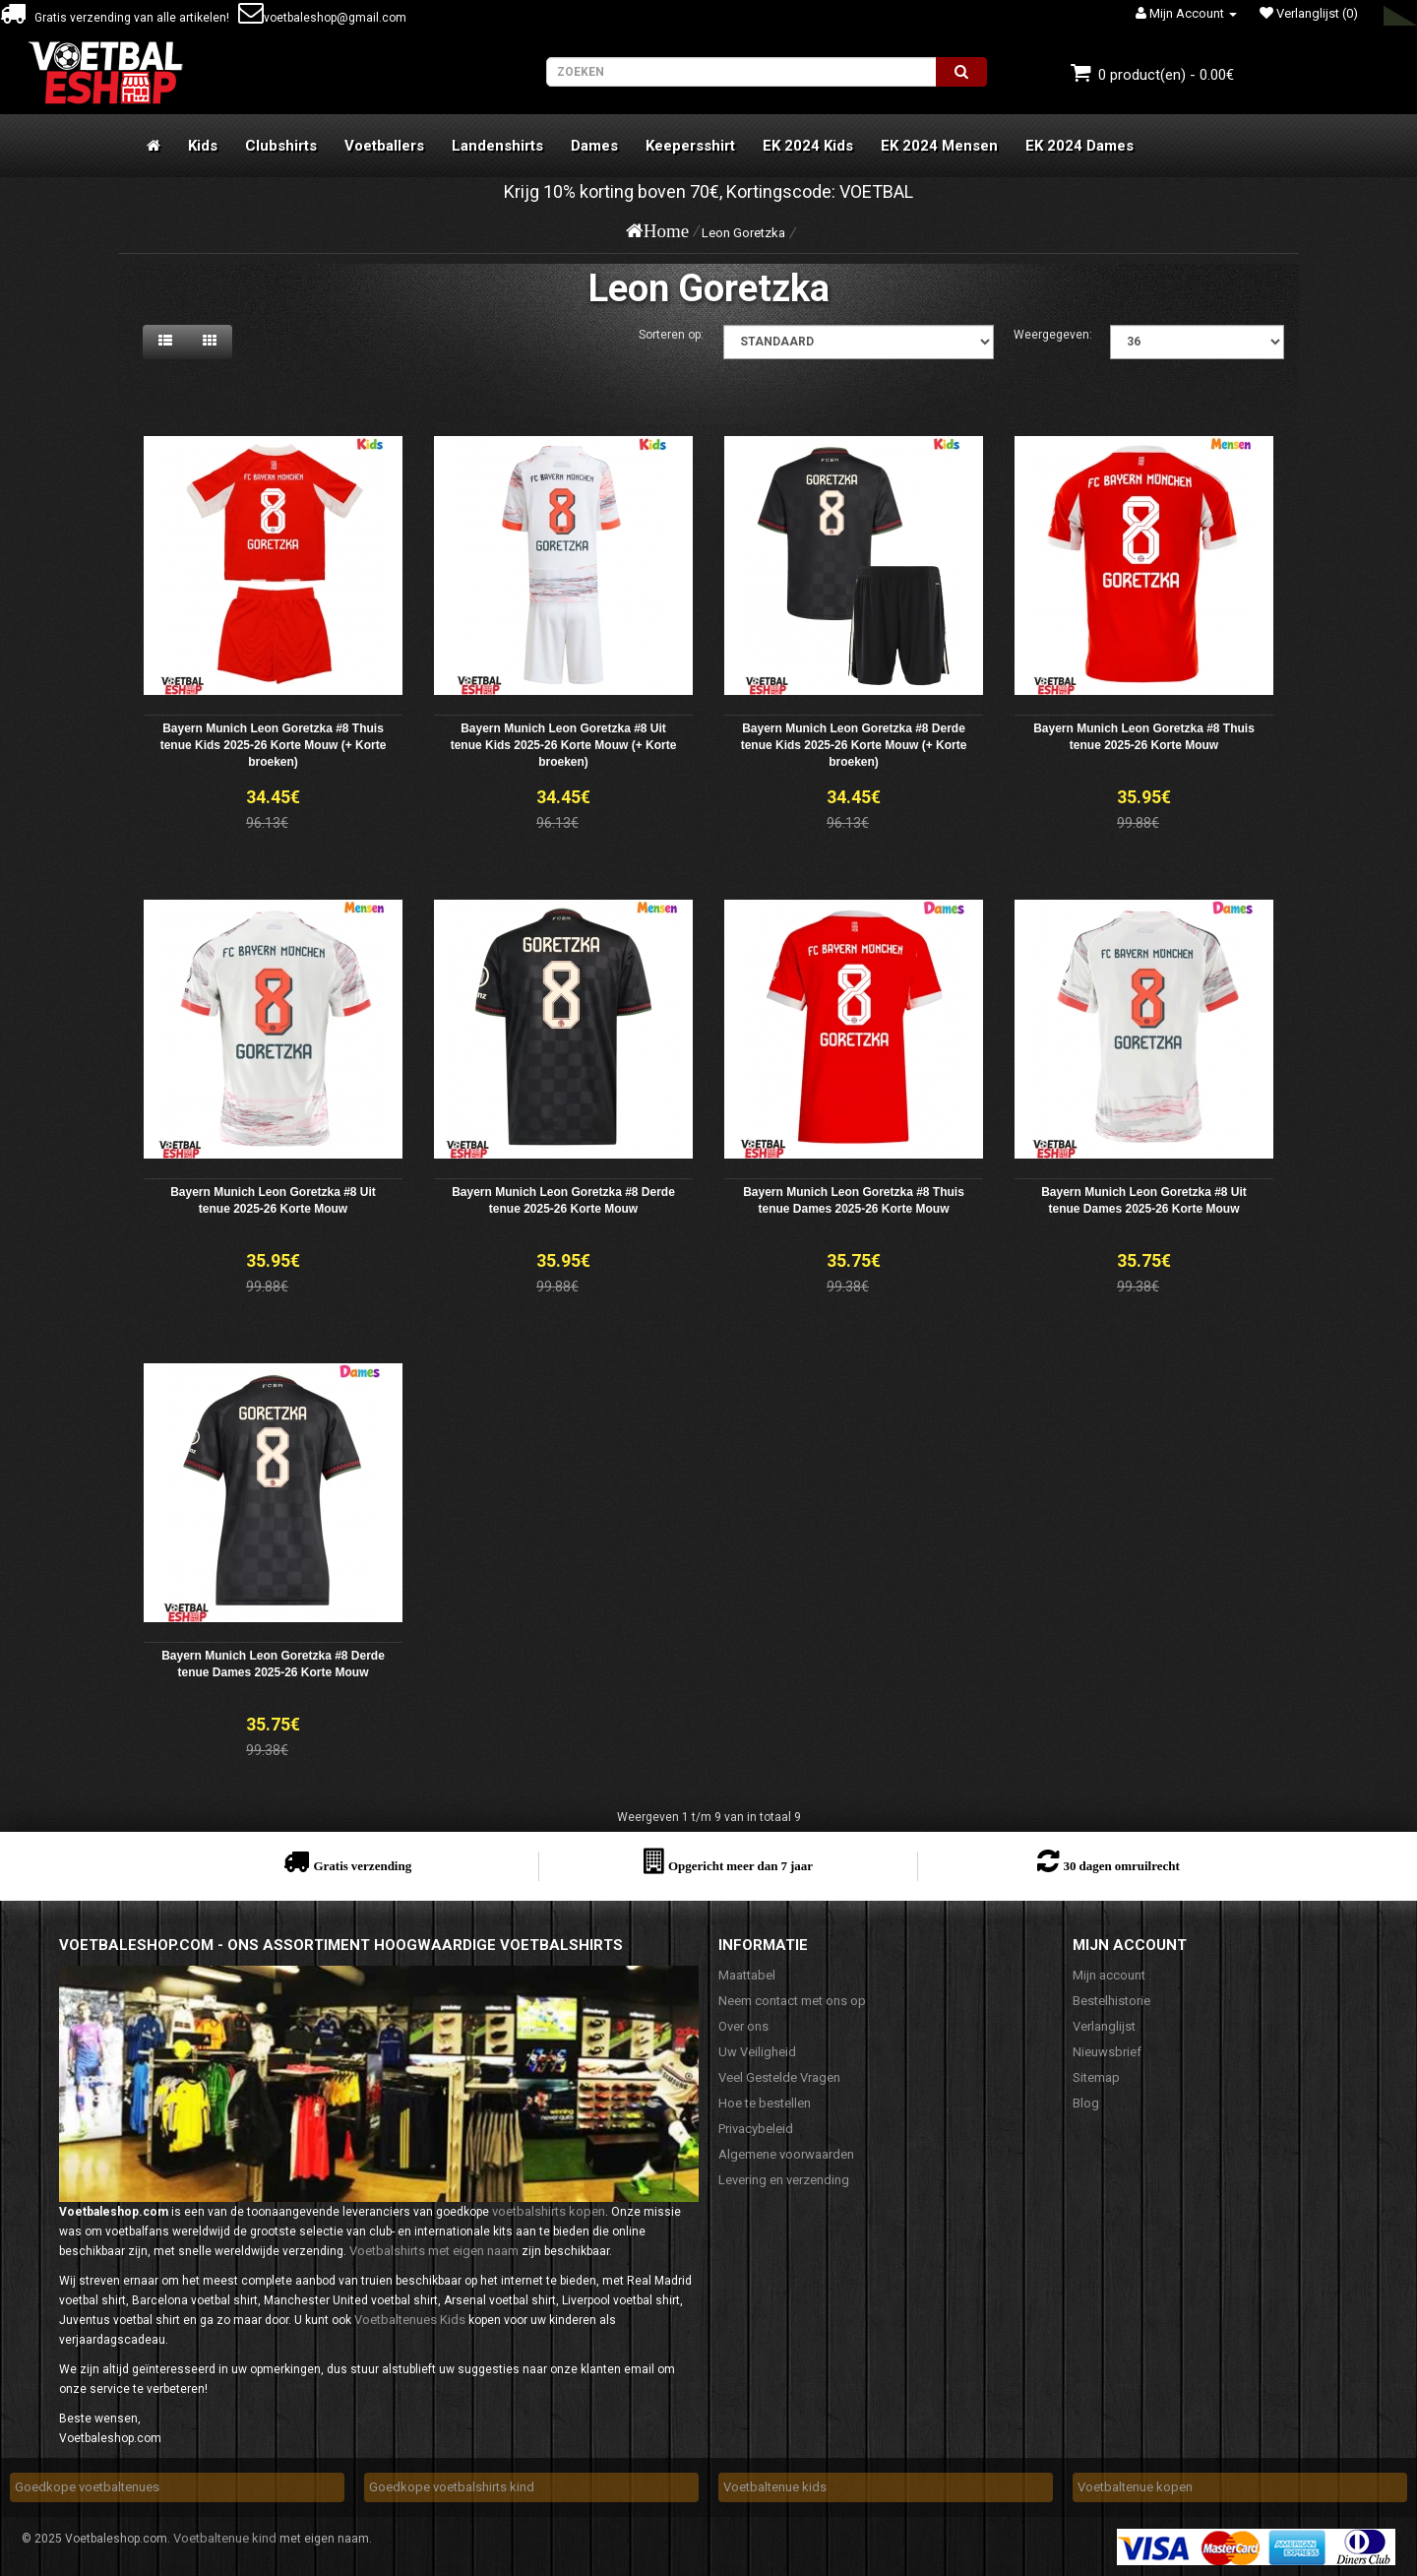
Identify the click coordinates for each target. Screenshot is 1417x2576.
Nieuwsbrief (1107, 2051)
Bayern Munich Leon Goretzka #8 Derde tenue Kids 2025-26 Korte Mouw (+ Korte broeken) (854, 745)
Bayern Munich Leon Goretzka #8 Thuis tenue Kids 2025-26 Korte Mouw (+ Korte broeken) (273, 745)
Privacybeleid (755, 2128)
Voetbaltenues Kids (409, 2319)
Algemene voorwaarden (786, 2154)
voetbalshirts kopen (548, 2211)
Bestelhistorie (1111, 2000)
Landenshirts (497, 146)
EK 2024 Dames (1079, 146)
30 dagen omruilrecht (1121, 1865)
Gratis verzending (362, 1865)
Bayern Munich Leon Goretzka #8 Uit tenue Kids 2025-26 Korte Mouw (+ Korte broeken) (564, 745)
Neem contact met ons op (792, 2000)
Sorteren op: (671, 335)
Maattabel (746, 1975)
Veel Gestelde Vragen (779, 2077)
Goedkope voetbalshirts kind (451, 2487)
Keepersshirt (690, 146)
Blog (1086, 2103)
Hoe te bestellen (764, 2103)
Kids (202, 146)
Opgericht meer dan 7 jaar (740, 1865)
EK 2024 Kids (808, 146)
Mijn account (1109, 1975)
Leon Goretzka (743, 232)
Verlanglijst (1104, 2026)
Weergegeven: (1053, 335)
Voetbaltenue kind (225, 2538)
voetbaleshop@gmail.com (322, 18)
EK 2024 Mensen (939, 146)
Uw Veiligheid (757, 2051)
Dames (594, 146)
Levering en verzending (783, 2179)
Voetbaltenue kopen (1135, 2487)
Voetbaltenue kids (775, 2487)
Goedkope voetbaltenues (87, 2487)
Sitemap (1096, 2077)
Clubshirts (281, 146)
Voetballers (384, 146)
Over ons (743, 2026)
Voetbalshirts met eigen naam (434, 2250)
